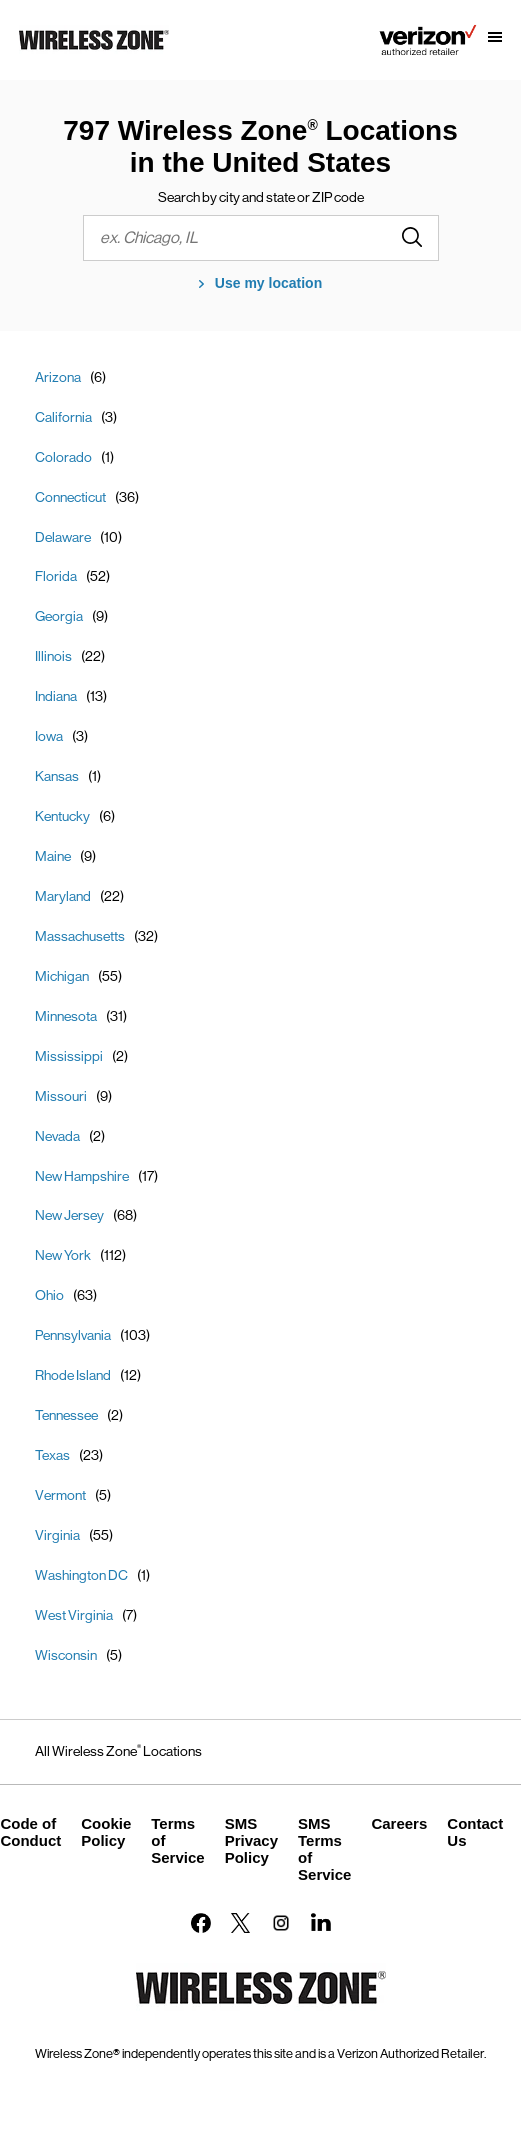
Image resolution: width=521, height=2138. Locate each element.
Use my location (268, 283)
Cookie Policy (106, 1832)
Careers (399, 1823)
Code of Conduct (30, 1832)
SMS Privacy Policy (251, 1840)
